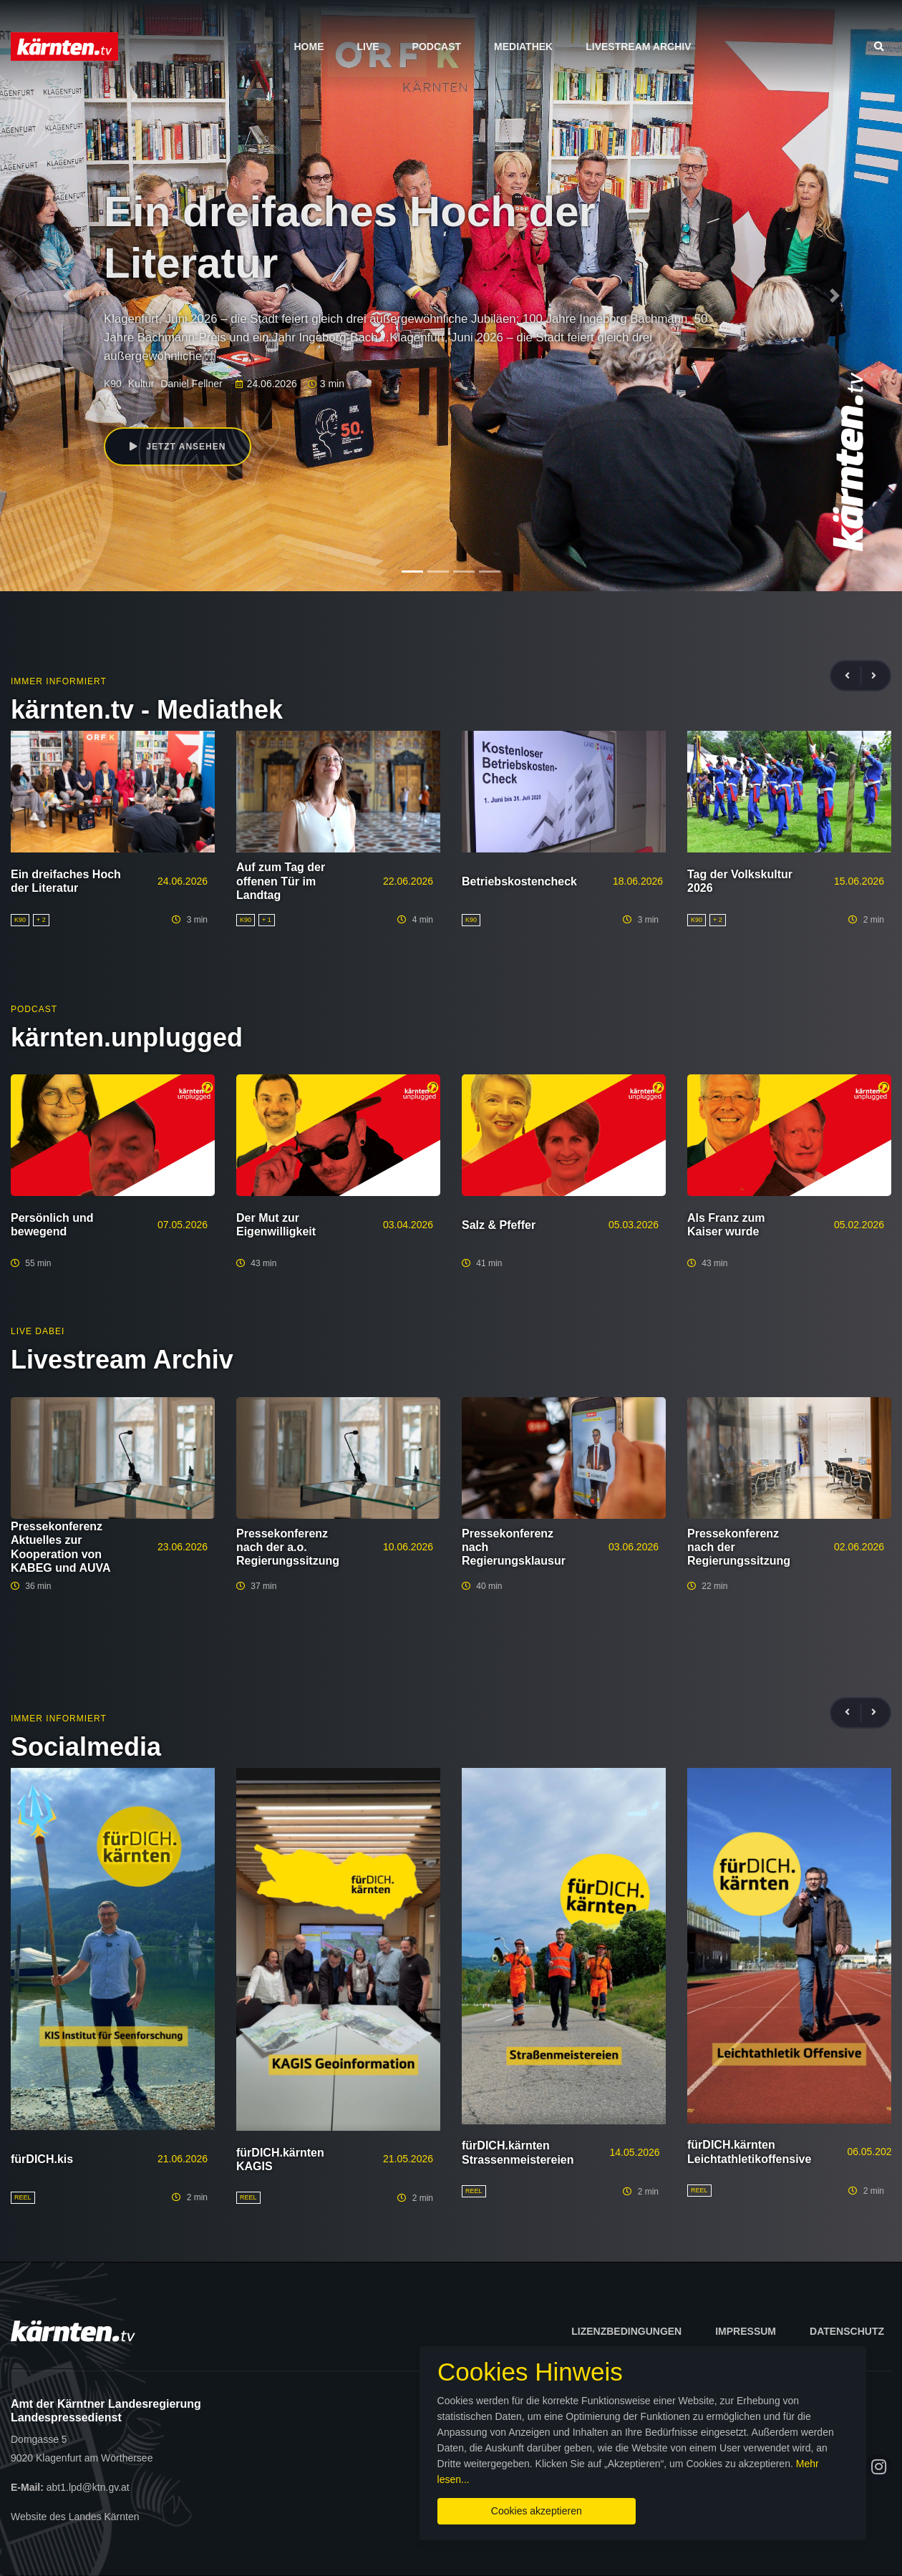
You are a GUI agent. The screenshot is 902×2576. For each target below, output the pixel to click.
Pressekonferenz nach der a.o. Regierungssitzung (287, 1547)
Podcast (436, 46)
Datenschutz (847, 2331)
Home (309, 46)
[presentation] (853, 676)
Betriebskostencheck (519, 881)
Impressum (745, 2331)
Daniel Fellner (191, 383)
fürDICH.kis (42, 2159)
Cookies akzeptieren (533, 2511)
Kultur (141, 383)
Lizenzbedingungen (626, 2331)
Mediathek (523, 46)
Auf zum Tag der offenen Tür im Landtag (280, 880)
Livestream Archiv (638, 46)
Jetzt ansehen (178, 447)
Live (368, 46)
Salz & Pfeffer (498, 1225)
